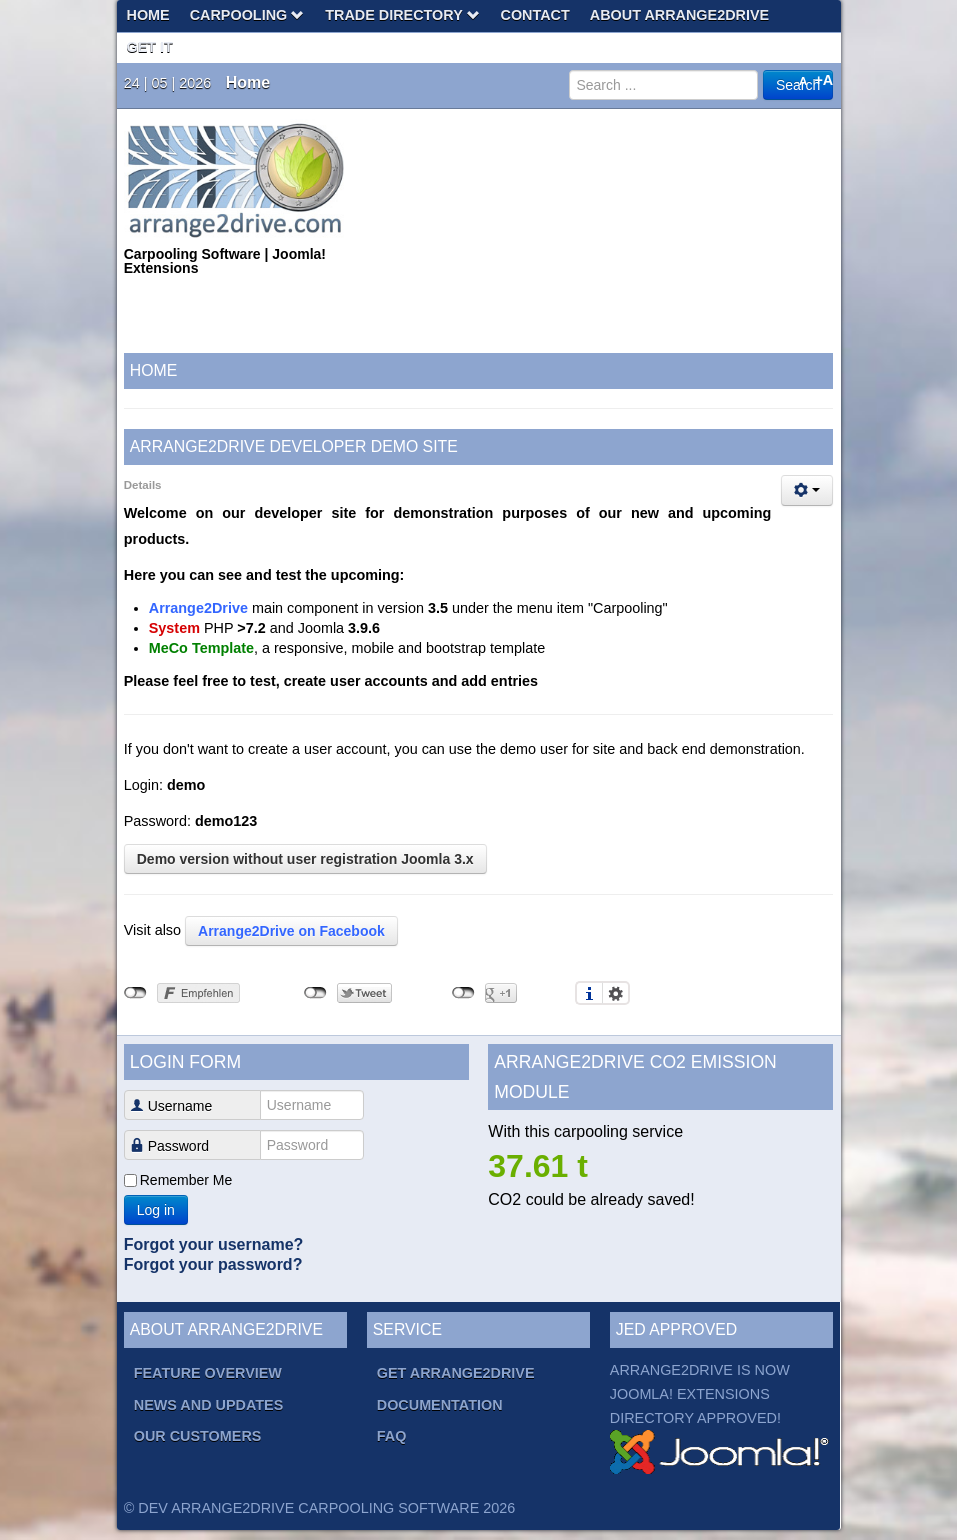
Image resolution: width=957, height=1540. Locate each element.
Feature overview (208, 1373)
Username (173, 1106)
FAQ (392, 1436)
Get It (150, 47)
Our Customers (198, 1436)
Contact (535, 15)
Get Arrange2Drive (456, 1373)
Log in (156, 1210)
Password (173, 1146)
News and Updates (209, 1405)
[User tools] (807, 490)
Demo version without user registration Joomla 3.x (305, 859)
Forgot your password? (213, 1264)
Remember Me (186, 1180)
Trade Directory (402, 15)
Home (148, 15)
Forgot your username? (214, 1244)
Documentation (440, 1405)
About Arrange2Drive (679, 15)
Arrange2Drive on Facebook (291, 931)
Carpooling (248, 15)
